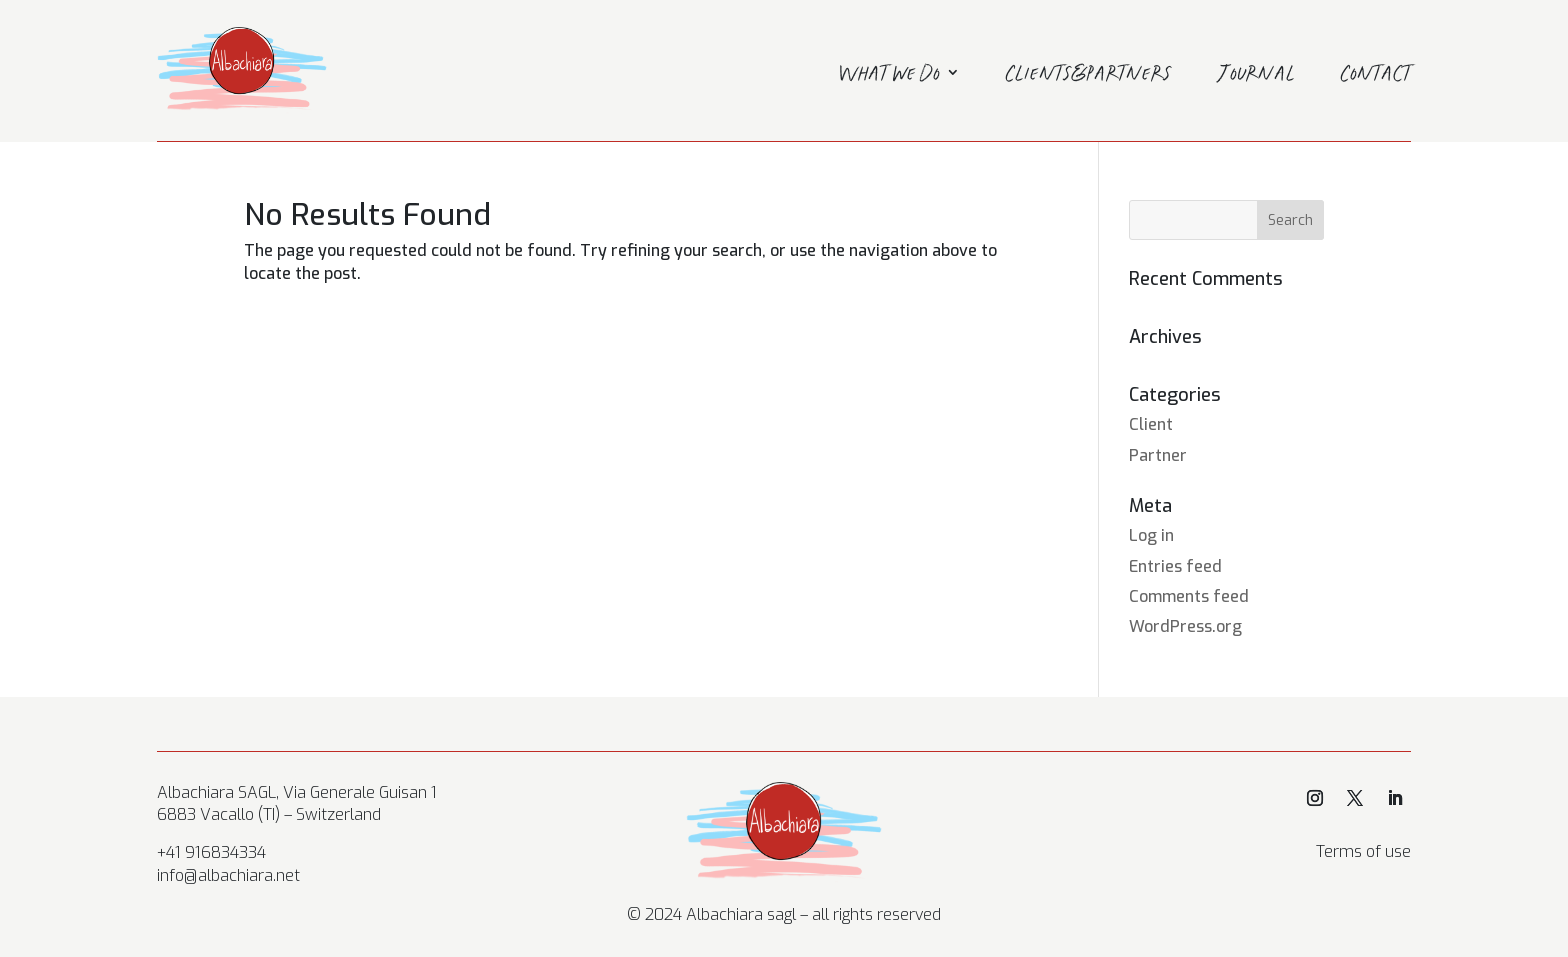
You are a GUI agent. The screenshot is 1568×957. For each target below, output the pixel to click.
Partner (1158, 455)
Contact (1376, 76)
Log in (1151, 535)
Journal (1256, 76)
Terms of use (1363, 851)
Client (1151, 424)
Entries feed (1175, 566)
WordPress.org (1185, 626)
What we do (889, 76)
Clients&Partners (1089, 76)
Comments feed (1189, 596)
